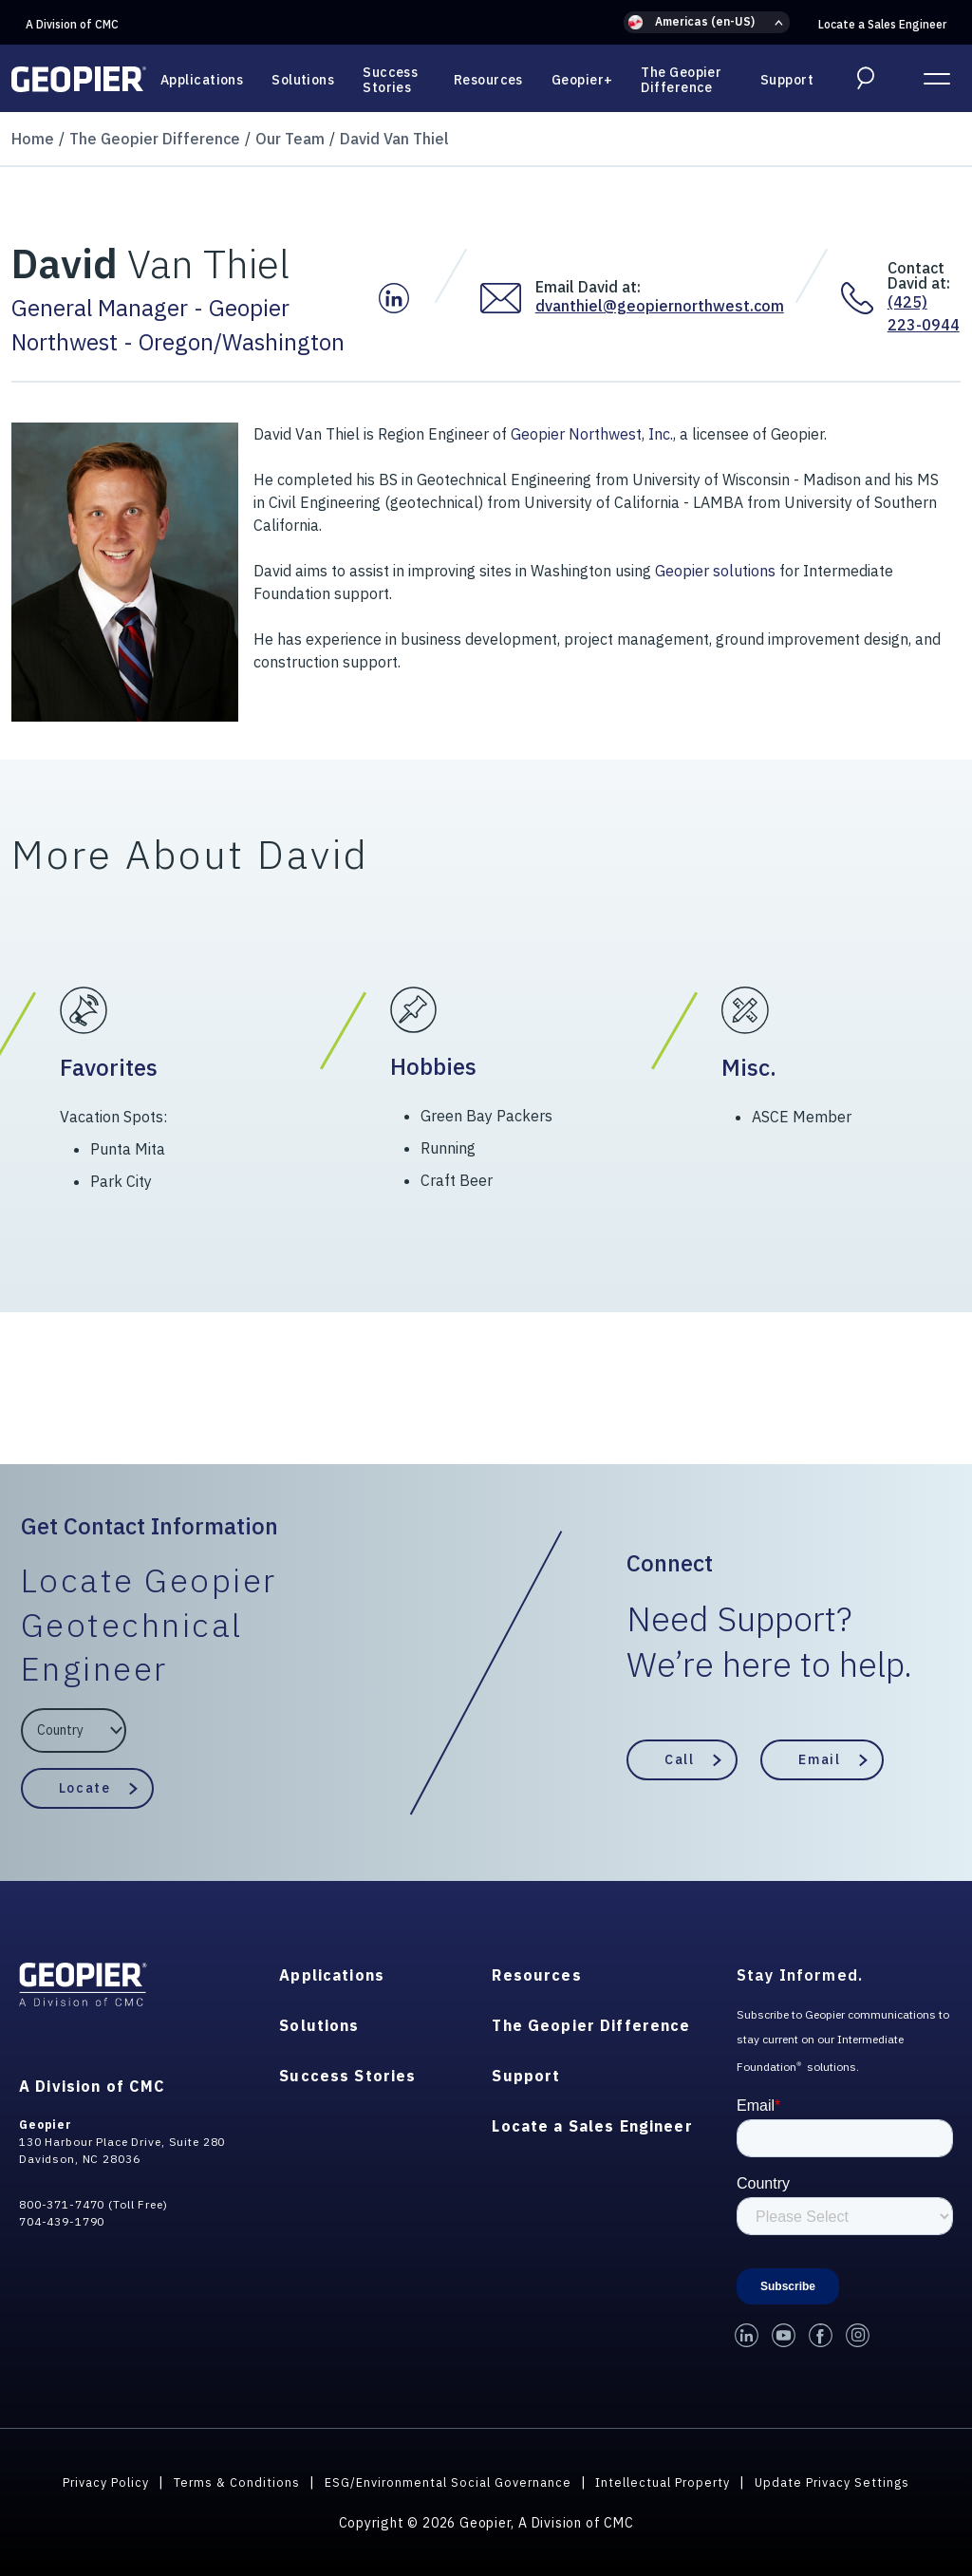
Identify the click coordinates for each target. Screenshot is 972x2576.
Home (32, 138)
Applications (201, 79)
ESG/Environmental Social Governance (443, 2481)
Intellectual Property (670, 2481)
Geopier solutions (715, 570)
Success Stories (390, 80)
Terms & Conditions (223, 2481)
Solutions (302, 79)
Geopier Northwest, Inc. (592, 433)
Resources (488, 79)
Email (819, 1758)
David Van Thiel (394, 138)
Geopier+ (582, 79)
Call (679, 1758)
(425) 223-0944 (924, 313)
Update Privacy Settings (851, 2481)
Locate (84, 1787)
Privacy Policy (85, 2481)
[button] (707, 22)
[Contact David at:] (864, 298)
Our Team (290, 138)
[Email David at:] (507, 298)
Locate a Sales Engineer (882, 24)
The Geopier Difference (681, 80)
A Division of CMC (72, 24)
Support (786, 79)
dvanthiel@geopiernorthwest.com (659, 305)
